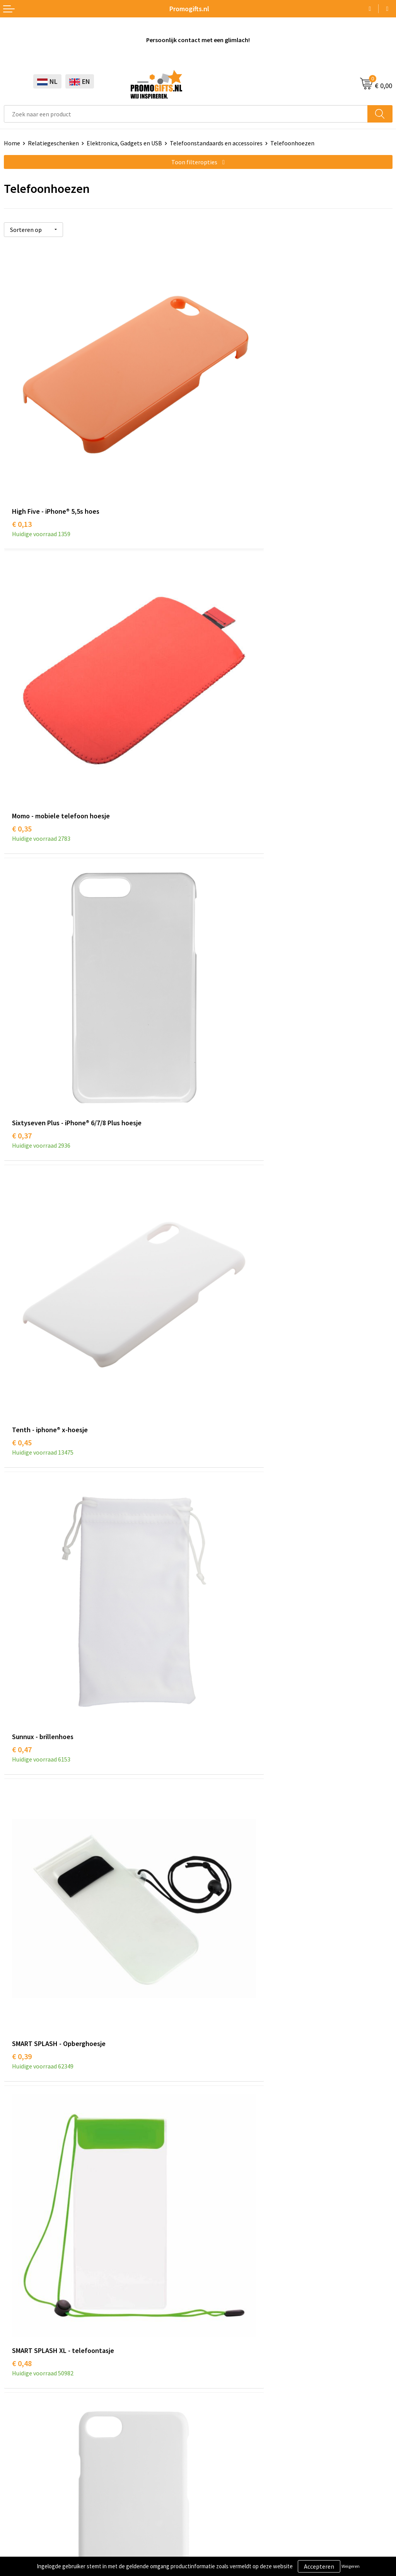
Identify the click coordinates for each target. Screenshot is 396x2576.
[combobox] (186, 114)
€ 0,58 (216, 1180)
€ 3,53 (22, 2144)
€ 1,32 (22, 1903)
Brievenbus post (25, 2402)
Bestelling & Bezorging (233, 2390)
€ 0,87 (216, 1421)
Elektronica (19, 2413)
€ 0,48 (22, 1180)
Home (12, 143)
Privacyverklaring (27, 2511)
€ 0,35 (216, 457)
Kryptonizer (20, 2437)
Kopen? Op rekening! (229, 2236)
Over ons (213, 2224)
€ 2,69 (216, 2144)
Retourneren (219, 2413)
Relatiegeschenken (53, 143)
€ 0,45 (216, 698)
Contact (213, 2378)
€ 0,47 (22, 939)
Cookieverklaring (26, 2499)
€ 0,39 (216, 939)
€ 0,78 (22, 1662)
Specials (15, 2448)
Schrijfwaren (20, 2378)
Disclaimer (18, 2523)
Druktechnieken (223, 2248)
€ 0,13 (22, 457)
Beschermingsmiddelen (35, 2390)
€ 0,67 (22, 1421)
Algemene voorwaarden (35, 2487)
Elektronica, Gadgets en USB (124, 143)
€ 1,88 (216, 1903)
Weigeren (350, 2566)
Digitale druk (21, 2425)
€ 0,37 (22, 698)
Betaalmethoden (225, 2402)
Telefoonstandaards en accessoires (216, 143)
